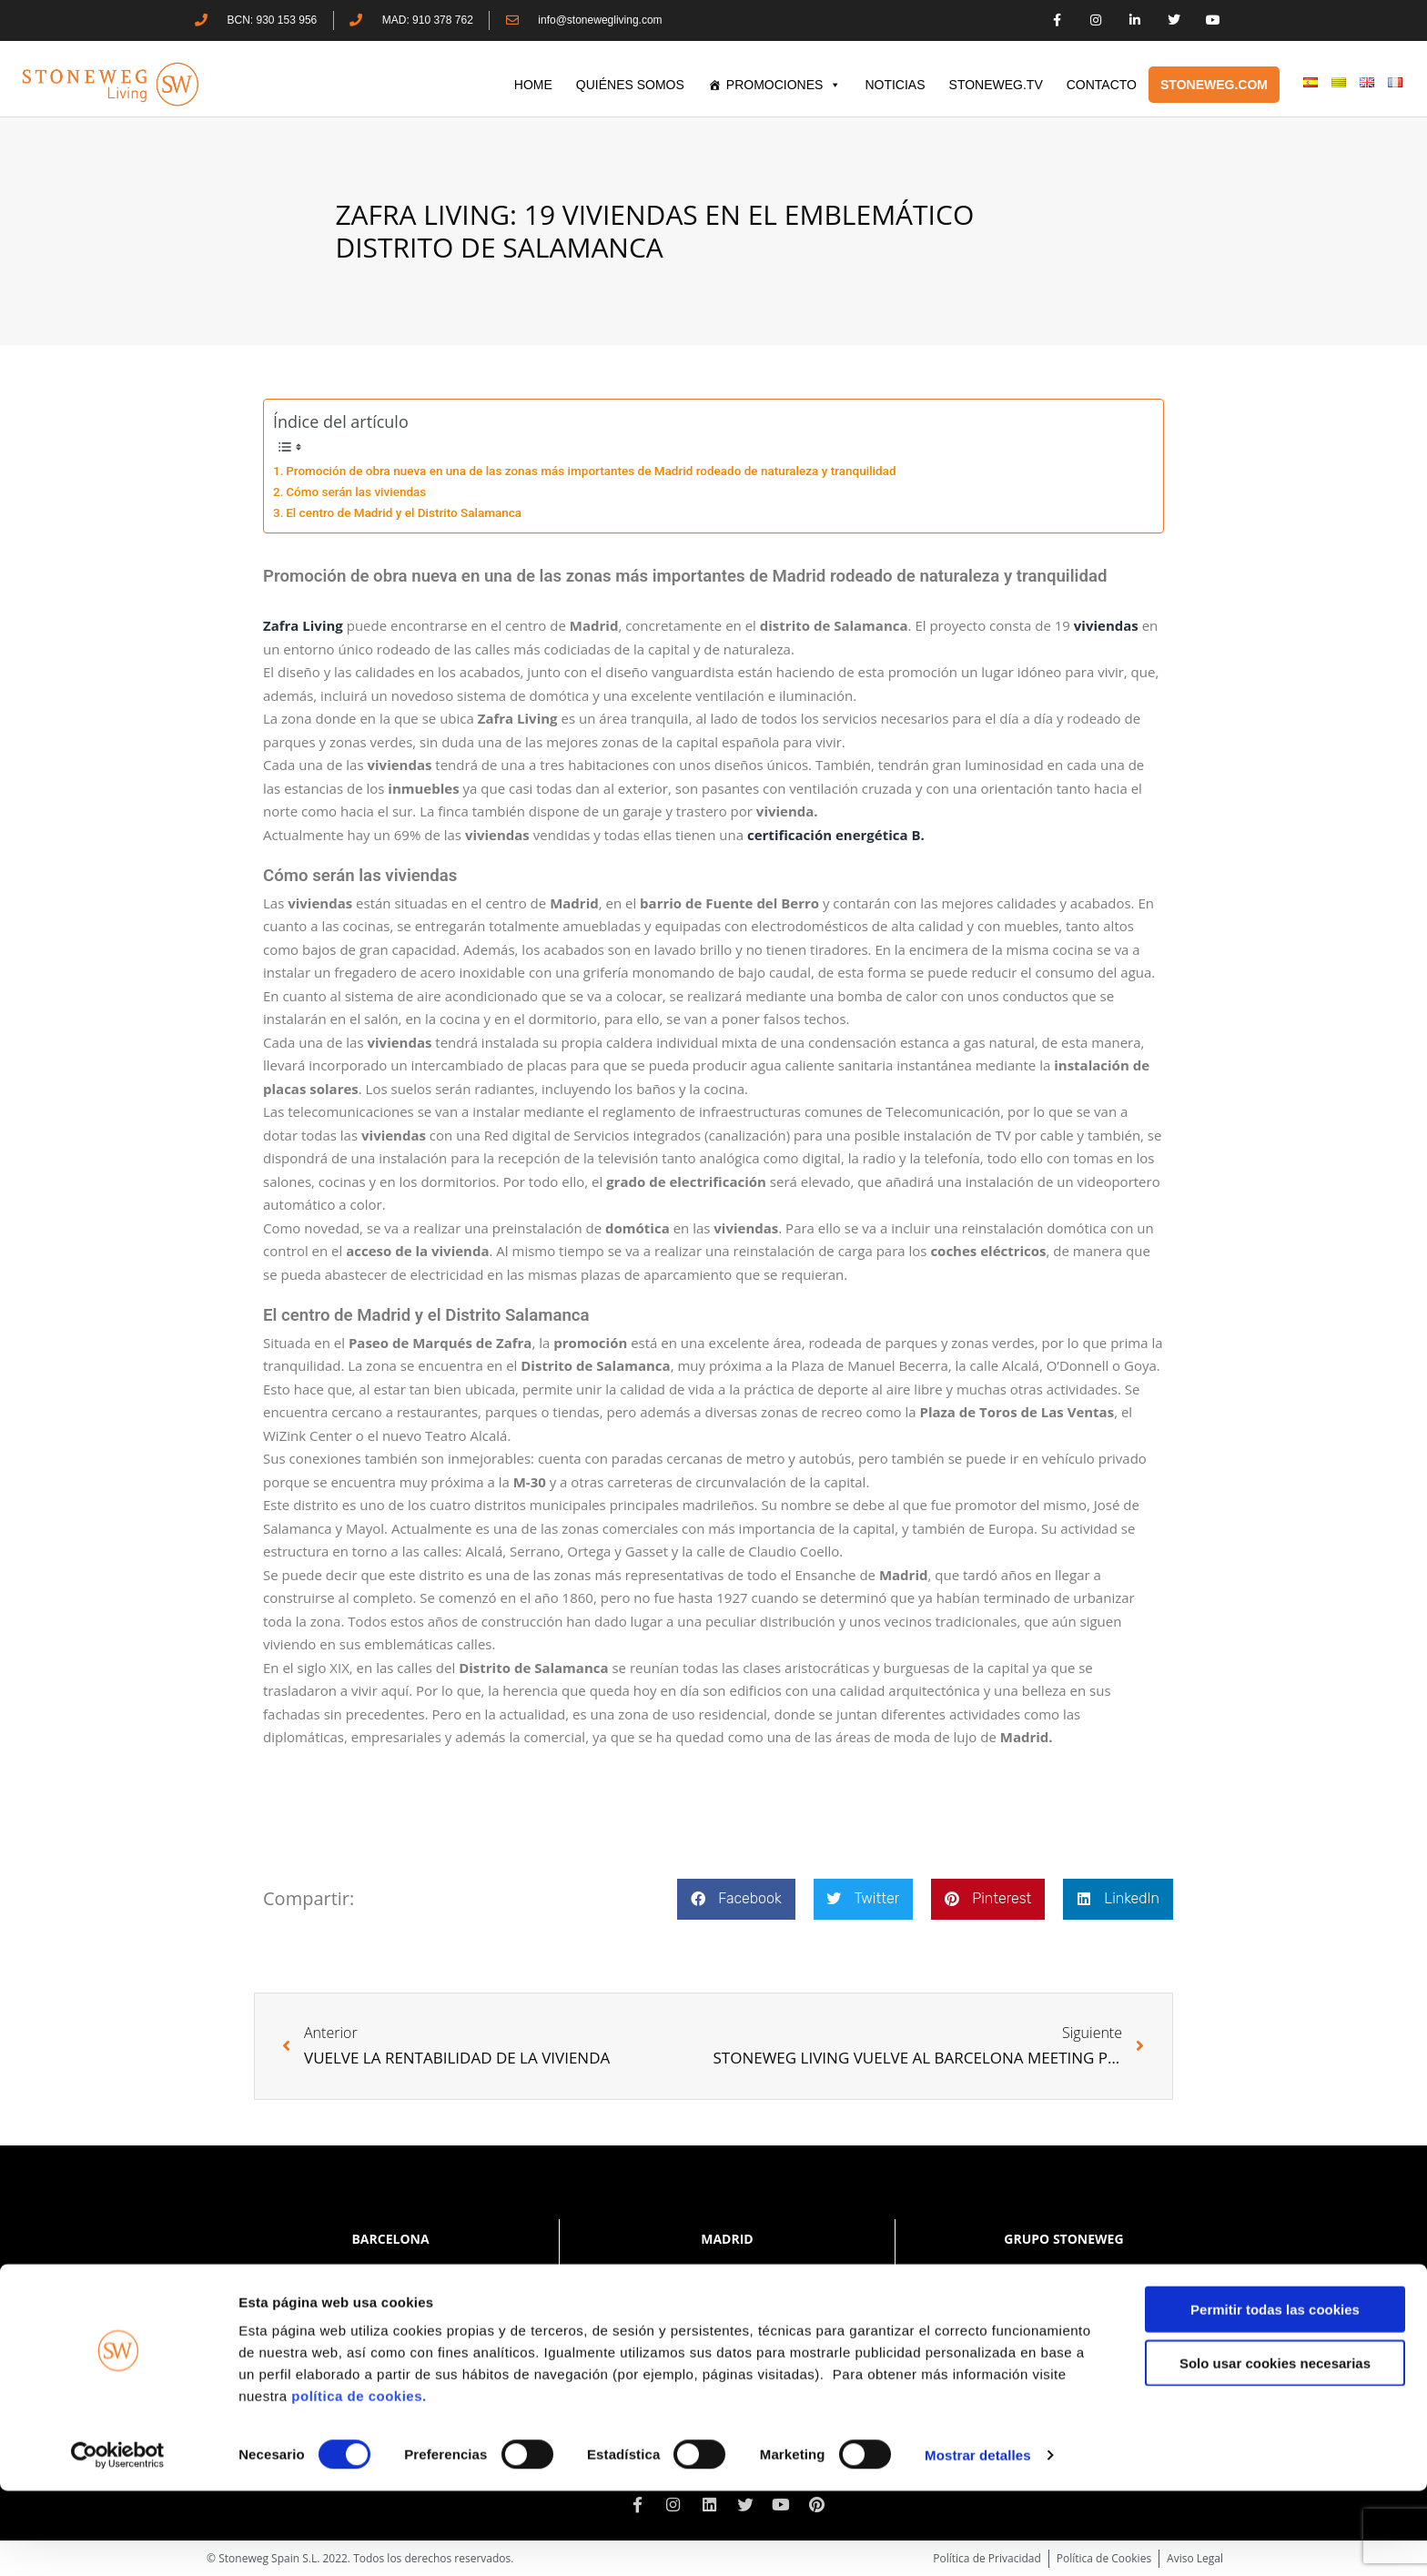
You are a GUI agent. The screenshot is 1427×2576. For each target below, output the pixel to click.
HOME (533, 84)
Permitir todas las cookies (1275, 2394)
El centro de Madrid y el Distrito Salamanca (405, 512)
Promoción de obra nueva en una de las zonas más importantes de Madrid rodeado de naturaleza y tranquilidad (591, 470)
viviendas (1106, 625)
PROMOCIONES (784, 84)
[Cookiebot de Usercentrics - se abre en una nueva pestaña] (117, 2540)
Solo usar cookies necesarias (1275, 2448)
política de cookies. (360, 2481)
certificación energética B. (836, 835)
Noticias (895, 84)
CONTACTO (1102, 84)
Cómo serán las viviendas (356, 491)
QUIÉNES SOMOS (630, 84)
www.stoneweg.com (1064, 2326)
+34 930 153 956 (425, 2275)
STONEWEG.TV (996, 84)
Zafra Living (303, 625)
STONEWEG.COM (1214, 84)
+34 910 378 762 (752, 2275)
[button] (735, 1899)
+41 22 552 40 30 (1073, 2310)
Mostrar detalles (978, 2540)
